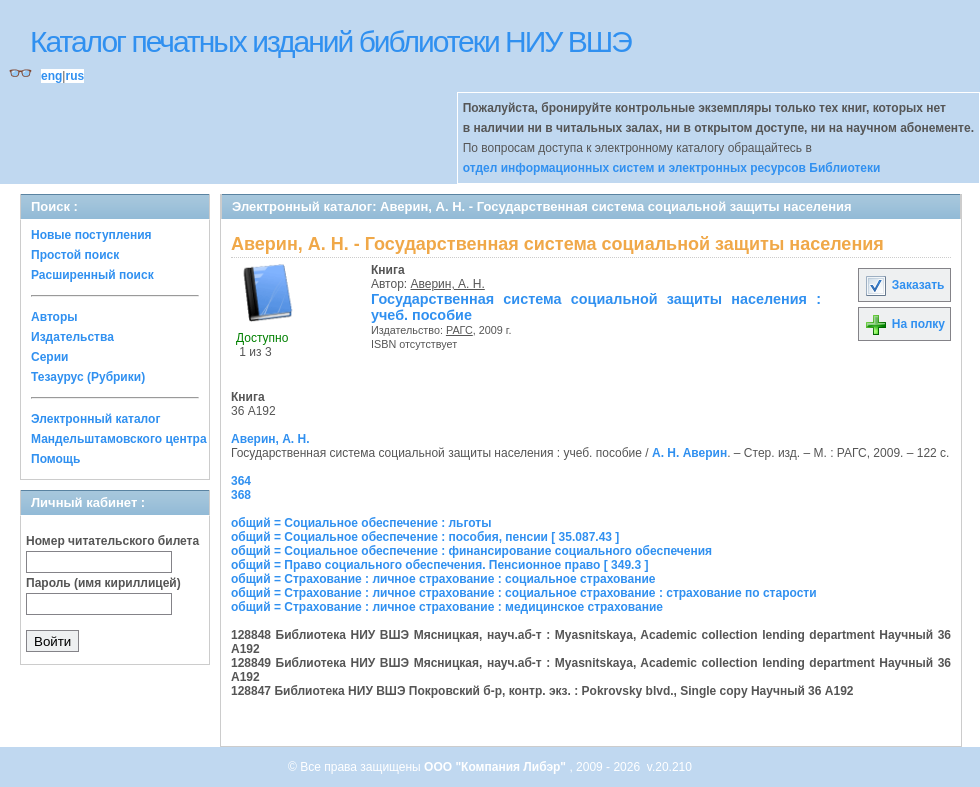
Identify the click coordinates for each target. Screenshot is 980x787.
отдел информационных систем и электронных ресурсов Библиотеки (672, 168)
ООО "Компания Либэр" (496, 767)
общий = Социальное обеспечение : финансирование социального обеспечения (471, 551)
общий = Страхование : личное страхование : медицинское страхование (447, 607)
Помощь (55, 459)
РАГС (459, 330)
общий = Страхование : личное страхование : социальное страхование (443, 579)
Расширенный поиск (92, 275)
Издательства (72, 337)
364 (241, 481)
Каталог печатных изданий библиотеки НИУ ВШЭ (330, 41)
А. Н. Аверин (689, 453)
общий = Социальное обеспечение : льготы (361, 523)
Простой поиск (75, 255)
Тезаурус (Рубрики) (88, 377)
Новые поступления (91, 235)
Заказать (904, 285)
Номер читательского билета (112, 541)
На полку (904, 324)
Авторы (54, 317)
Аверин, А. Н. (448, 284)
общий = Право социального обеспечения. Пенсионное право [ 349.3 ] (439, 565)
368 (241, 495)
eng (51, 76)
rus (74, 76)
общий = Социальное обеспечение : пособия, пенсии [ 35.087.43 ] (425, 537)
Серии (49, 357)
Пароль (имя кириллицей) (103, 583)
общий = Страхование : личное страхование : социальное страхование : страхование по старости (524, 593)
